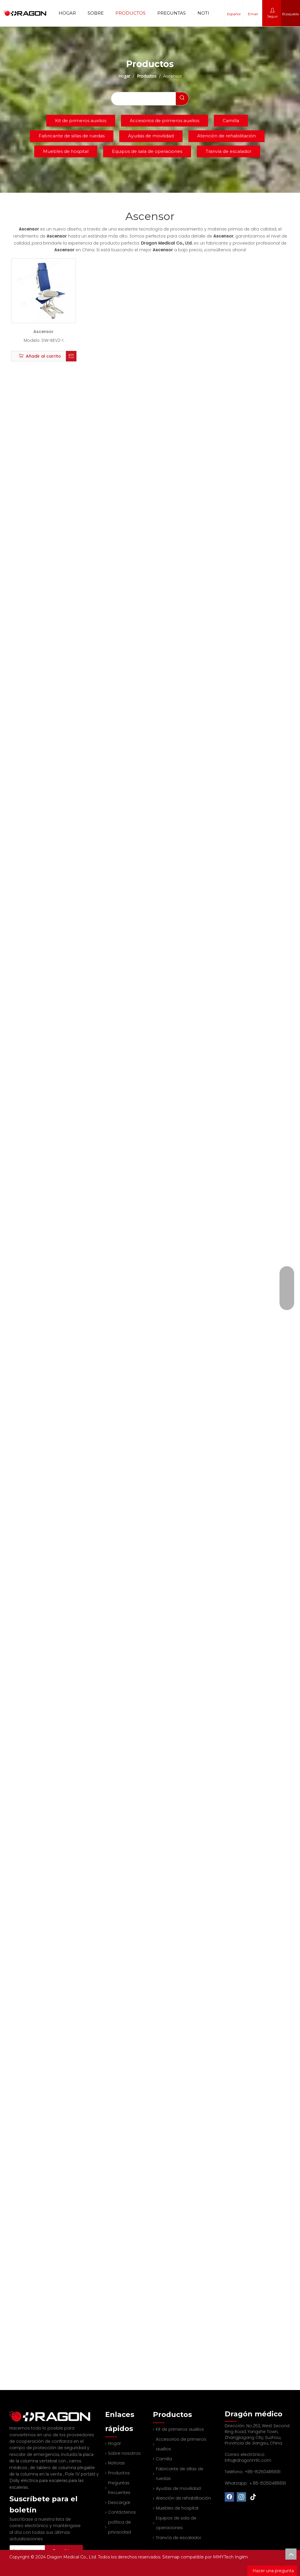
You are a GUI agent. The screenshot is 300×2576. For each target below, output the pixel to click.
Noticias (208, 13)
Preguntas (171, 13)
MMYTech (224, 2557)
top (290, 2554)
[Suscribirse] (72, 2543)
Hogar (67, 13)
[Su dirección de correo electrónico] (35, 2542)
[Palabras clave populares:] (182, 98)
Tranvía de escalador (228, 151)
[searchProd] (143, 98)
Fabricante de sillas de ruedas (72, 136)
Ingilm (241, 2557)
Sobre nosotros (121, 2453)
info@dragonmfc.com (248, 2460)
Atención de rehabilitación (226, 136)
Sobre (96, 13)
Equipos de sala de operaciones (147, 151)
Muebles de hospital (65, 151)
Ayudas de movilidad (151, 136)
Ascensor (43, 331)
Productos (130, 13)
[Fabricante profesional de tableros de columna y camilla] (14, 2413)
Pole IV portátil (80, 2468)
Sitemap (171, 2557)
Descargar (116, 2502)
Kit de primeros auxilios (80, 120)
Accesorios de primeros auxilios (164, 120)
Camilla (231, 120)
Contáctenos (119, 2512)
